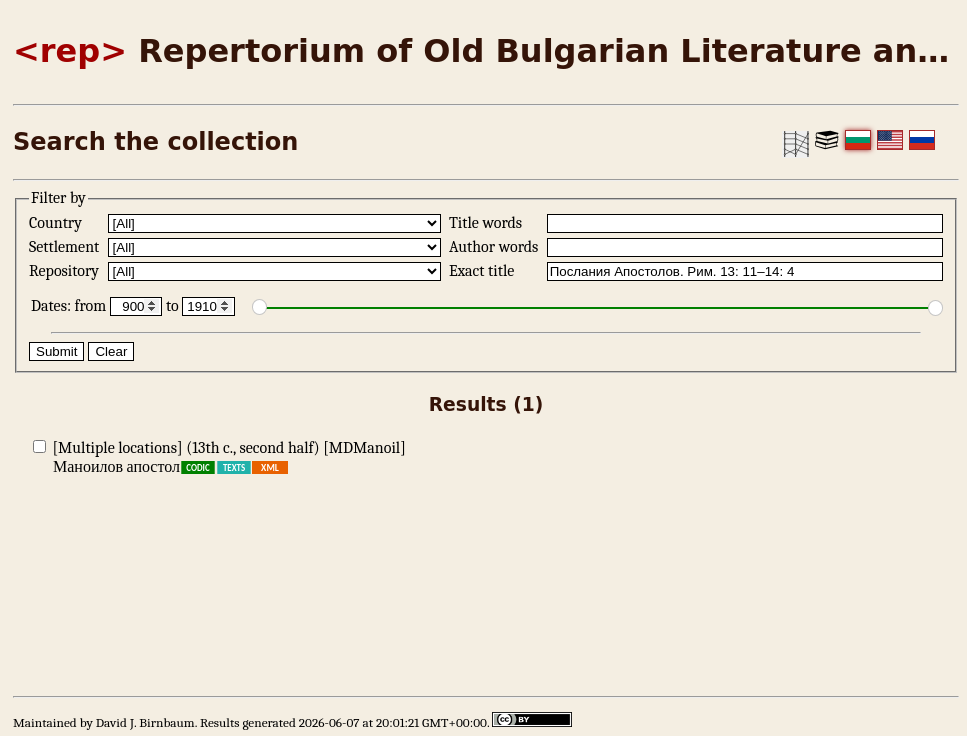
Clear (111, 351)
